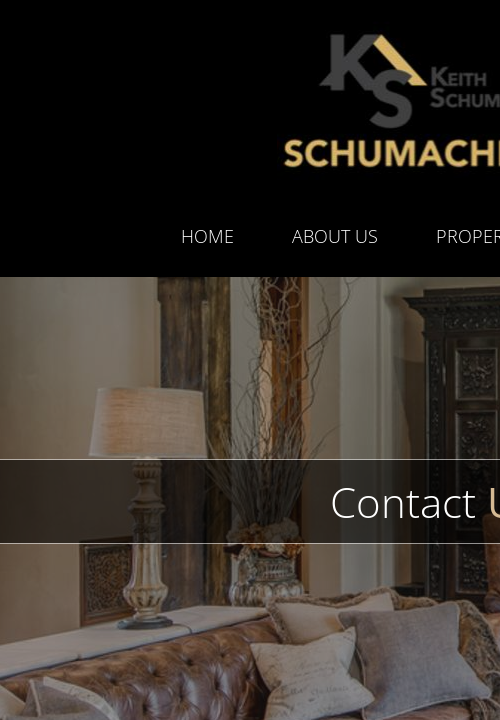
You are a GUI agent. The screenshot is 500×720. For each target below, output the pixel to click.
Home (207, 236)
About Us (335, 236)
